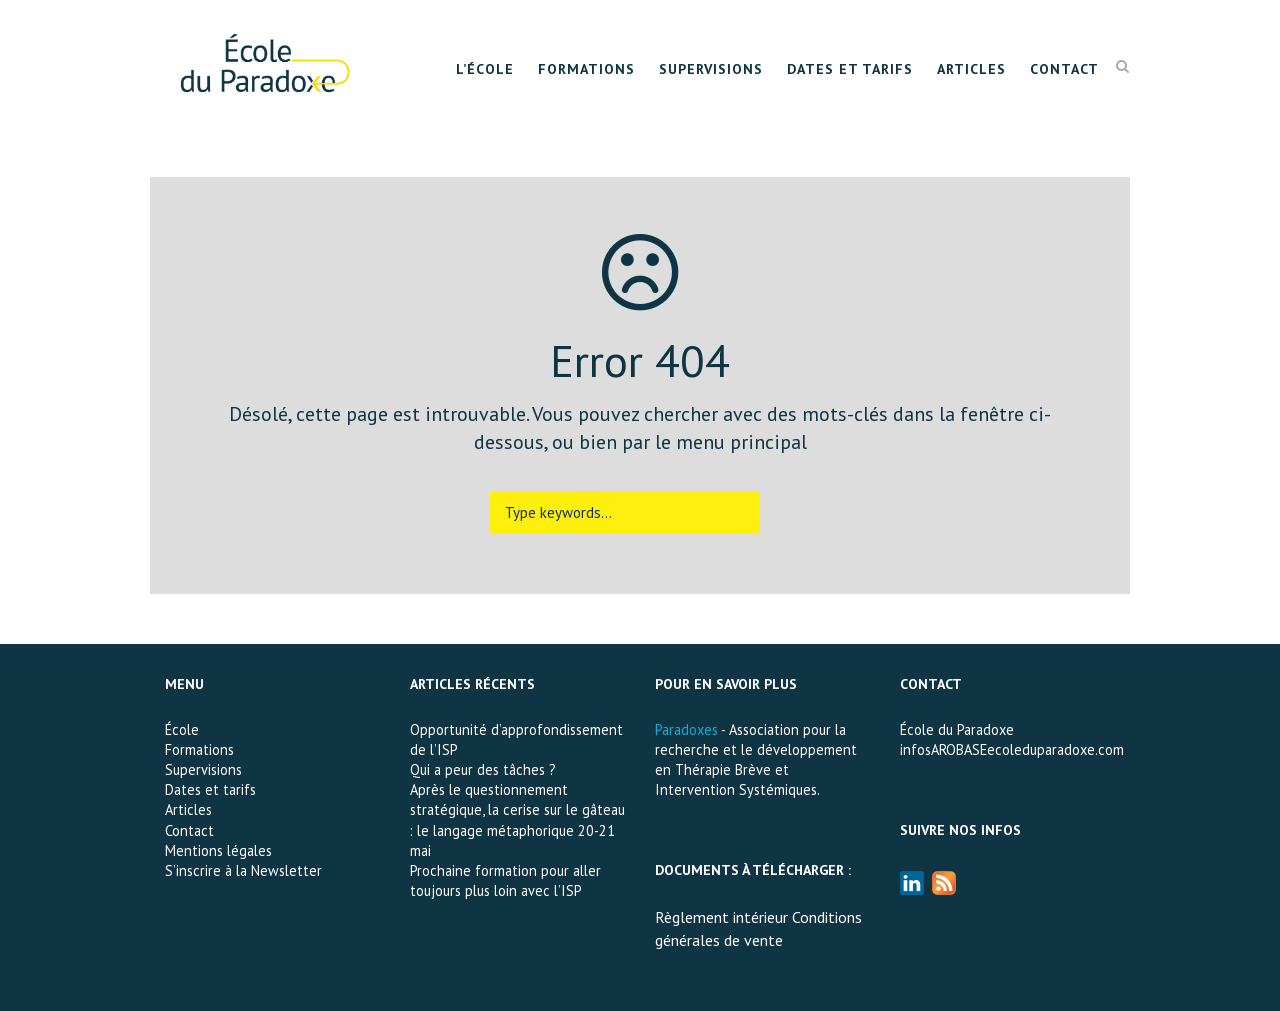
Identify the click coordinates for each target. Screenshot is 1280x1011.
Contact (1064, 69)
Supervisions (711, 69)
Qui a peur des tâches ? (483, 769)
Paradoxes (686, 729)
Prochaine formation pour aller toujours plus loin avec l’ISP (505, 880)
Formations (586, 69)
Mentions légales (218, 850)
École (182, 729)
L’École (485, 69)
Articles (971, 69)
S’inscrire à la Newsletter (243, 870)
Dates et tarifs (850, 69)
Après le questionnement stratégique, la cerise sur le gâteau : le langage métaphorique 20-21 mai (517, 819)
